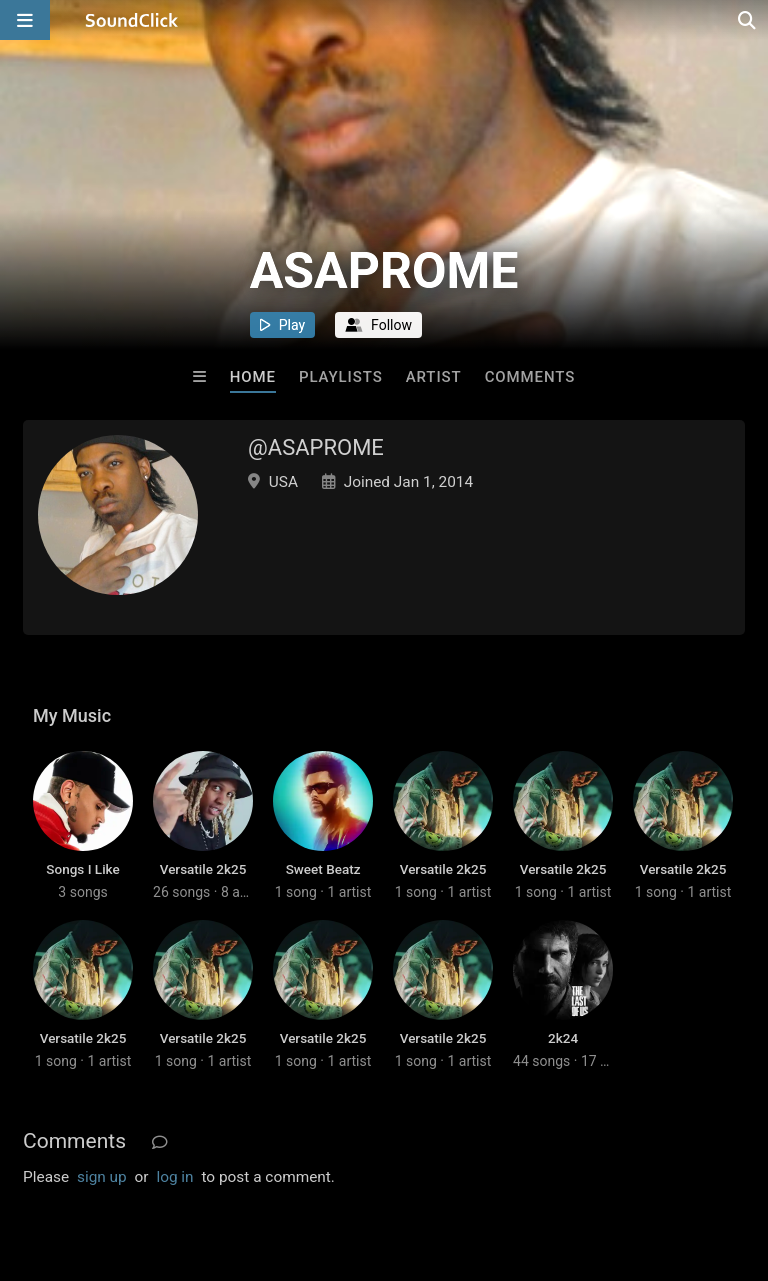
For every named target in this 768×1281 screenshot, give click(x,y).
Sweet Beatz (323, 869)
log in (174, 1177)
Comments (530, 377)
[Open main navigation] (25, 20)
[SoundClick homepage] (132, 20)
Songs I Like (82, 869)
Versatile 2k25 (203, 869)
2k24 (563, 1038)
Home (253, 377)
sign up (102, 1177)
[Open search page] (748, 20)
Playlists (341, 377)
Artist (434, 377)
